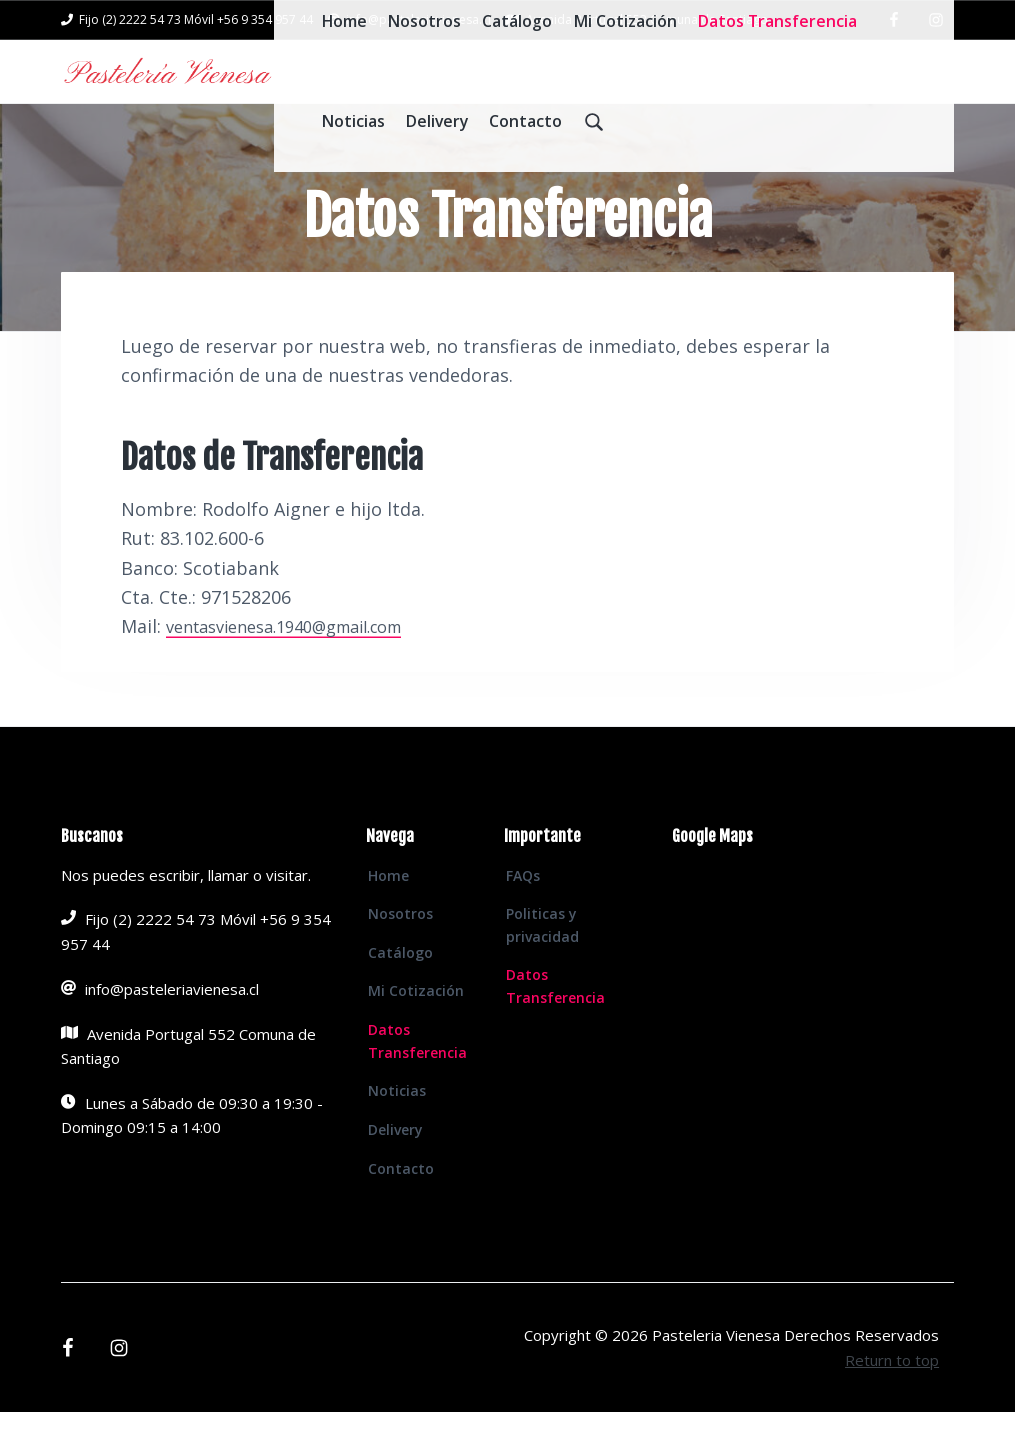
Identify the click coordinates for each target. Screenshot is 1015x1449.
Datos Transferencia (417, 1078)
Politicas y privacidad (542, 962)
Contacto (401, 1205)
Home (388, 912)
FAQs (523, 912)
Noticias (397, 1127)
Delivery (395, 1166)
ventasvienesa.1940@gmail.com (301, 663)
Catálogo (400, 989)
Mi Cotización (416, 1027)
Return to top (892, 1397)
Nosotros (400, 950)
